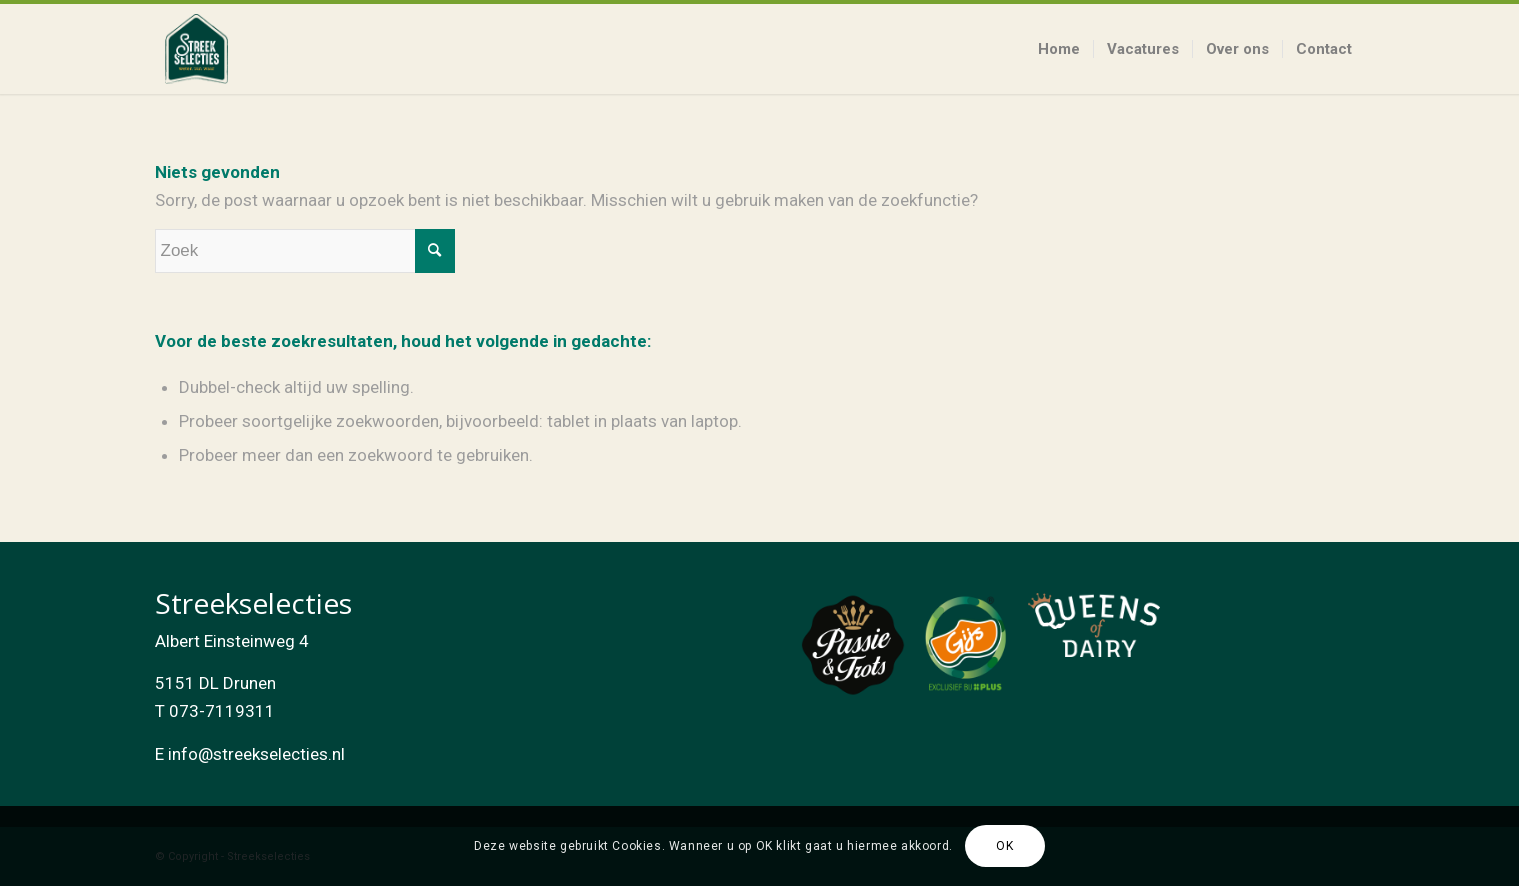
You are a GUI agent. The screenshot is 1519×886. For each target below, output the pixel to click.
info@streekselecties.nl (256, 754)
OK (1004, 846)
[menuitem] (1059, 49)
